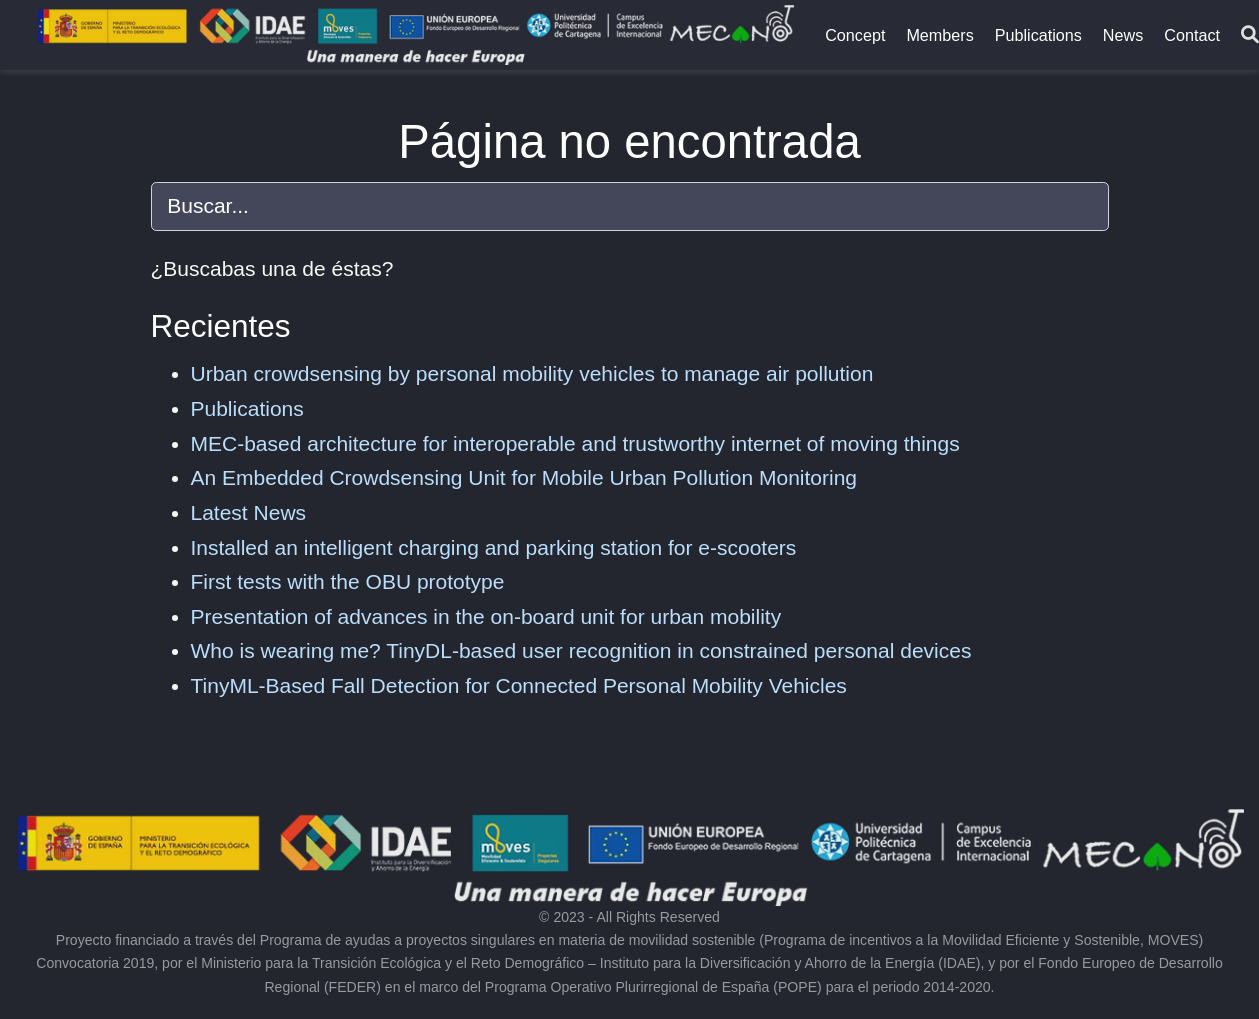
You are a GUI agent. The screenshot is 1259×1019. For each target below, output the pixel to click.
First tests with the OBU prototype (348, 581)
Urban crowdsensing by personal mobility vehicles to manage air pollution (532, 373)
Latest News (249, 512)
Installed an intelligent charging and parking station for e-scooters (494, 547)
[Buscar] (1250, 35)
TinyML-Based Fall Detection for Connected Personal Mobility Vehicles (519, 685)
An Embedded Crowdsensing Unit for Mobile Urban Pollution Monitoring (524, 477)
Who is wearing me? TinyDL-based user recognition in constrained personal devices (581, 650)
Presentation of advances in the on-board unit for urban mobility (486, 616)
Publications (247, 408)
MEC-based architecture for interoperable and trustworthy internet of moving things (575, 443)
